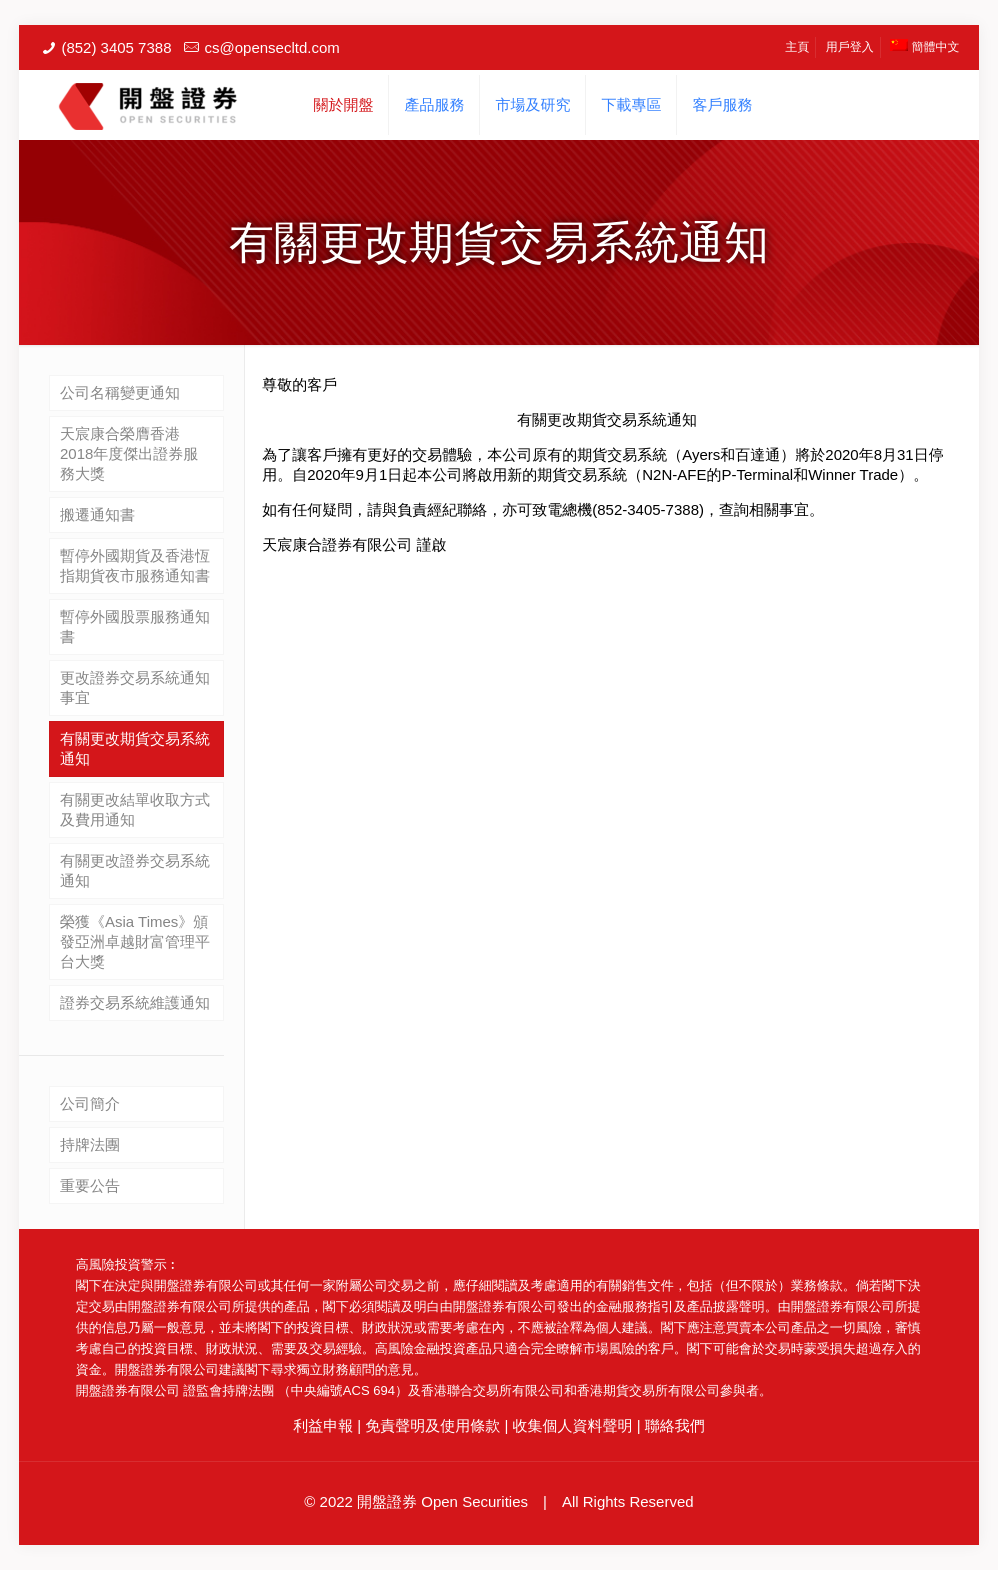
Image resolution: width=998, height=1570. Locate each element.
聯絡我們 (675, 1425)
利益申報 (323, 1425)
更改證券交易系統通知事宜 (135, 687)
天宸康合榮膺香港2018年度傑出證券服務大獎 (129, 453)
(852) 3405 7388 (116, 47)
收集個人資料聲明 (573, 1425)
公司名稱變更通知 (120, 392)
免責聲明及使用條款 (432, 1425)
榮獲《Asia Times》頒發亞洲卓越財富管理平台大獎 (135, 941)
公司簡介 (90, 1103)
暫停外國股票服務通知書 (135, 626)
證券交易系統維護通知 (135, 1002)
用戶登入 (850, 47)
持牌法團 (90, 1144)
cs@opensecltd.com (271, 47)
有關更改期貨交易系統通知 (135, 748)
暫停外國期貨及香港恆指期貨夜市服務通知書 (135, 565)
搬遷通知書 (97, 514)
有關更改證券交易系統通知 (135, 870)
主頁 (797, 47)
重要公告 (90, 1185)
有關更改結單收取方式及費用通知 (135, 809)
